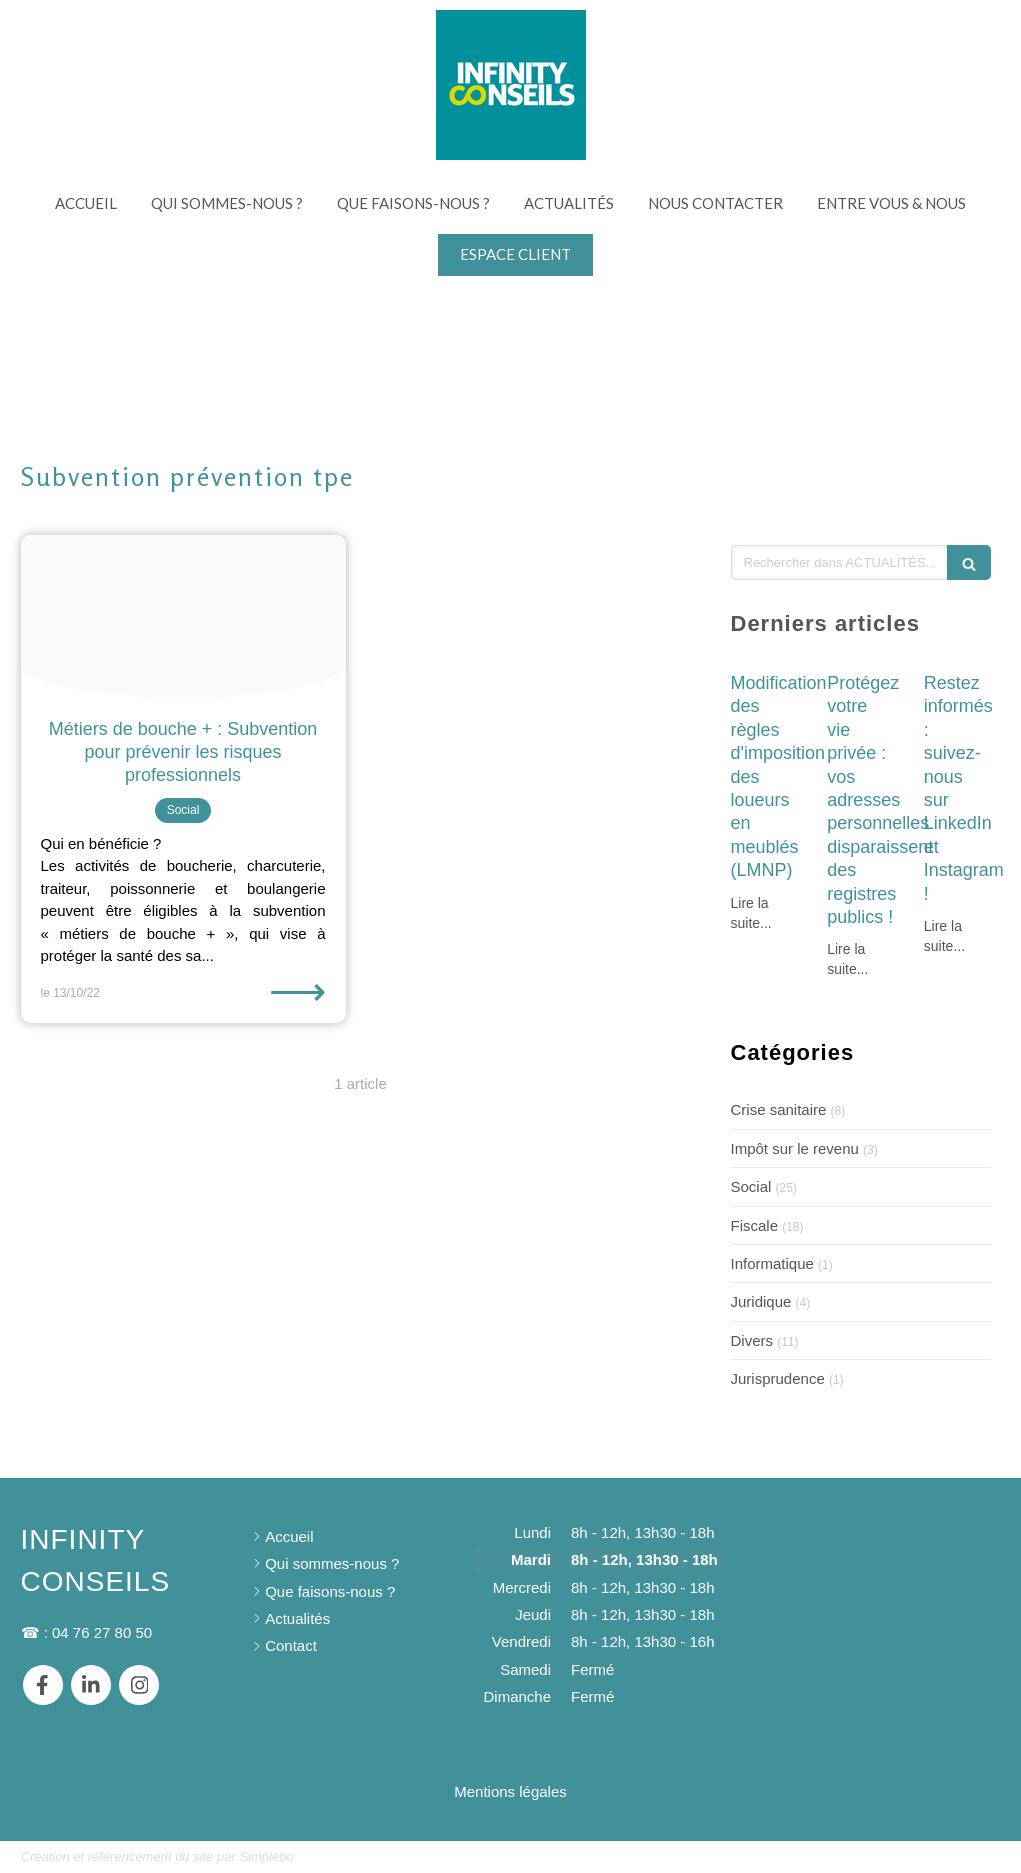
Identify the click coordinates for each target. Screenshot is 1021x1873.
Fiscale (755, 1225)
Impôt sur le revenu (795, 1148)
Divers (752, 1340)
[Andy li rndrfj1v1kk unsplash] (183, 616)
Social (751, 1186)
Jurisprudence (778, 1378)
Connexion (965, 1855)
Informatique (772, 1263)
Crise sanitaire (779, 1109)
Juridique (761, 1301)
